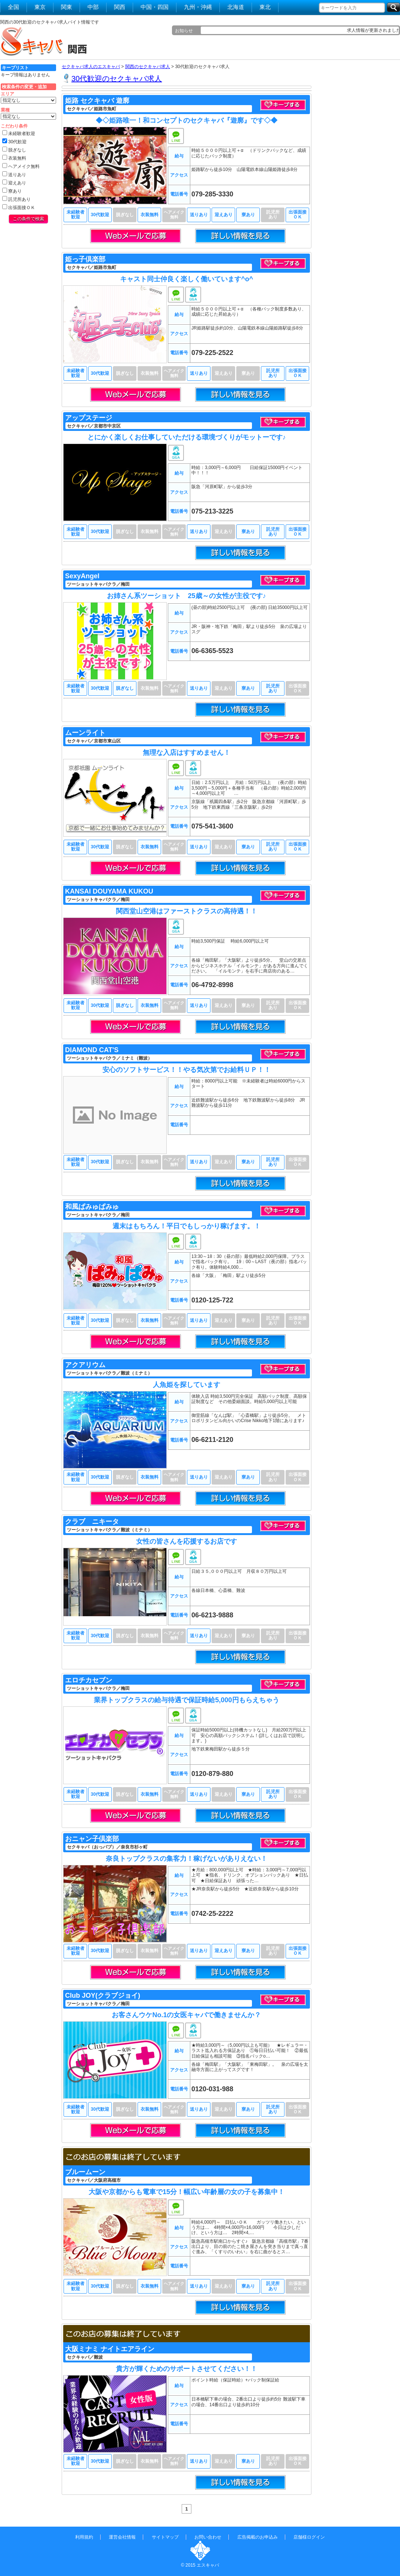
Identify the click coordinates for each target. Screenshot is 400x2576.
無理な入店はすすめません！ (186, 752)
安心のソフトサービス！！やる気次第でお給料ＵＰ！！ (186, 1069)
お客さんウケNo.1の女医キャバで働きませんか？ (186, 2015)
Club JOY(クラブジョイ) (102, 1995)
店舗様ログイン (309, 2537)
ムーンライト (85, 732)
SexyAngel (82, 576)
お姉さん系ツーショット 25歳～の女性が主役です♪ (186, 596)
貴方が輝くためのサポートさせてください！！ (186, 2369)
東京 (40, 7)
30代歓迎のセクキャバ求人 (116, 78)
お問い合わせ (207, 2537)
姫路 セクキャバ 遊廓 (97, 100)
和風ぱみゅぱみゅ (92, 1206)
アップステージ (88, 418)
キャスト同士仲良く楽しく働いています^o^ (186, 279)
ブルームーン (85, 2172)
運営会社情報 (122, 2537)
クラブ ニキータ (92, 1521)
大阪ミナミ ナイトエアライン (109, 2349)
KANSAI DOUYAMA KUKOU (109, 891)
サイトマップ (165, 2537)
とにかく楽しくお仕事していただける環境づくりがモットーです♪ (186, 437)
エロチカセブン (88, 1680)
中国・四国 (155, 7)
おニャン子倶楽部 (92, 1839)
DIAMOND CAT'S (92, 1050)
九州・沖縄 (198, 7)
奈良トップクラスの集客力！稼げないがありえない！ (186, 1858)
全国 (13, 7)
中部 (93, 7)
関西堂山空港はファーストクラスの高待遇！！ (186, 911)
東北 (265, 7)
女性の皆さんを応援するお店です (186, 1541)
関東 (66, 7)
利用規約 (84, 2537)
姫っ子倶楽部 (85, 259)
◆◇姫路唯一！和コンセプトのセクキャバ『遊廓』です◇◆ (186, 120)
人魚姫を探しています (186, 1384)
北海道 (235, 7)
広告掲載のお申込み (257, 2537)
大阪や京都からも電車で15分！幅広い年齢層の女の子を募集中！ (186, 2192)
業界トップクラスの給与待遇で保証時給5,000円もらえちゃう (186, 1700)
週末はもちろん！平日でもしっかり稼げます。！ (187, 1226)
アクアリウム (85, 1365)
